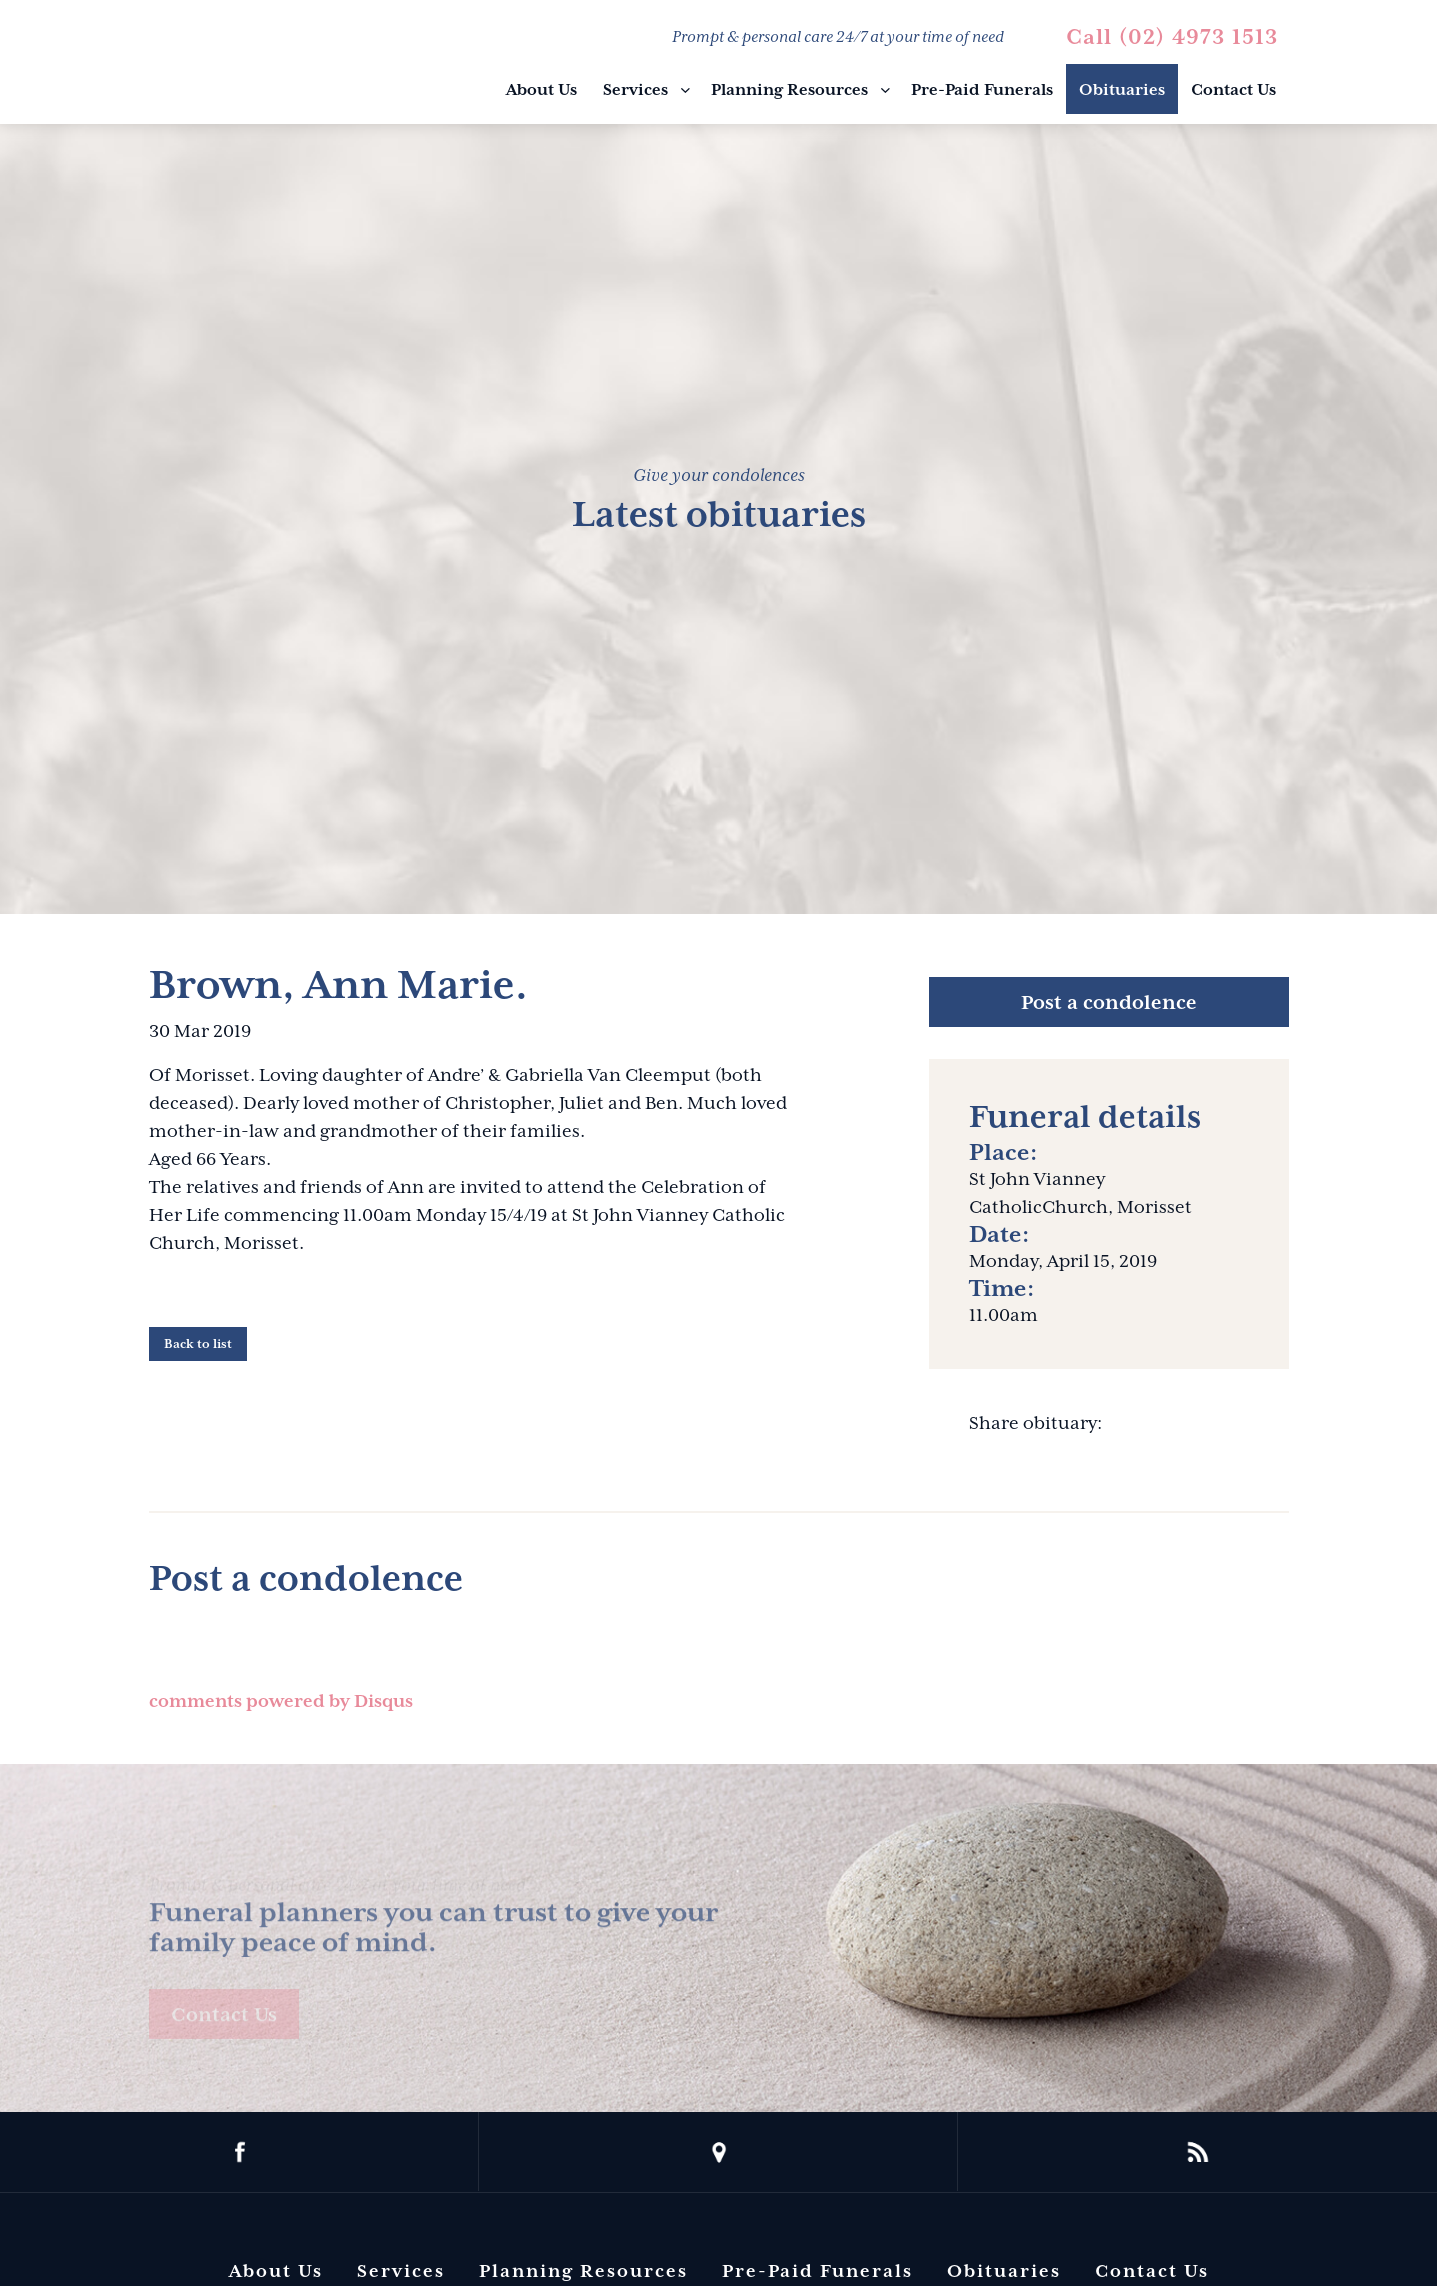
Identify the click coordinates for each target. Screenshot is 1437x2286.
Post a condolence (1109, 1002)
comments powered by (281, 1701)
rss (1197, 2152)
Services (635, 90)
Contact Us (1233, 90)
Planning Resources (789, 90)
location (718, 2152)
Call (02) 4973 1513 (1172, 37)
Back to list (198, 1344)
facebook (239, 2152)
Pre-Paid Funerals (982, 90)
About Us (541, 90)
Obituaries (1122, 90)
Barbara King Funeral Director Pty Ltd (250, 64)
